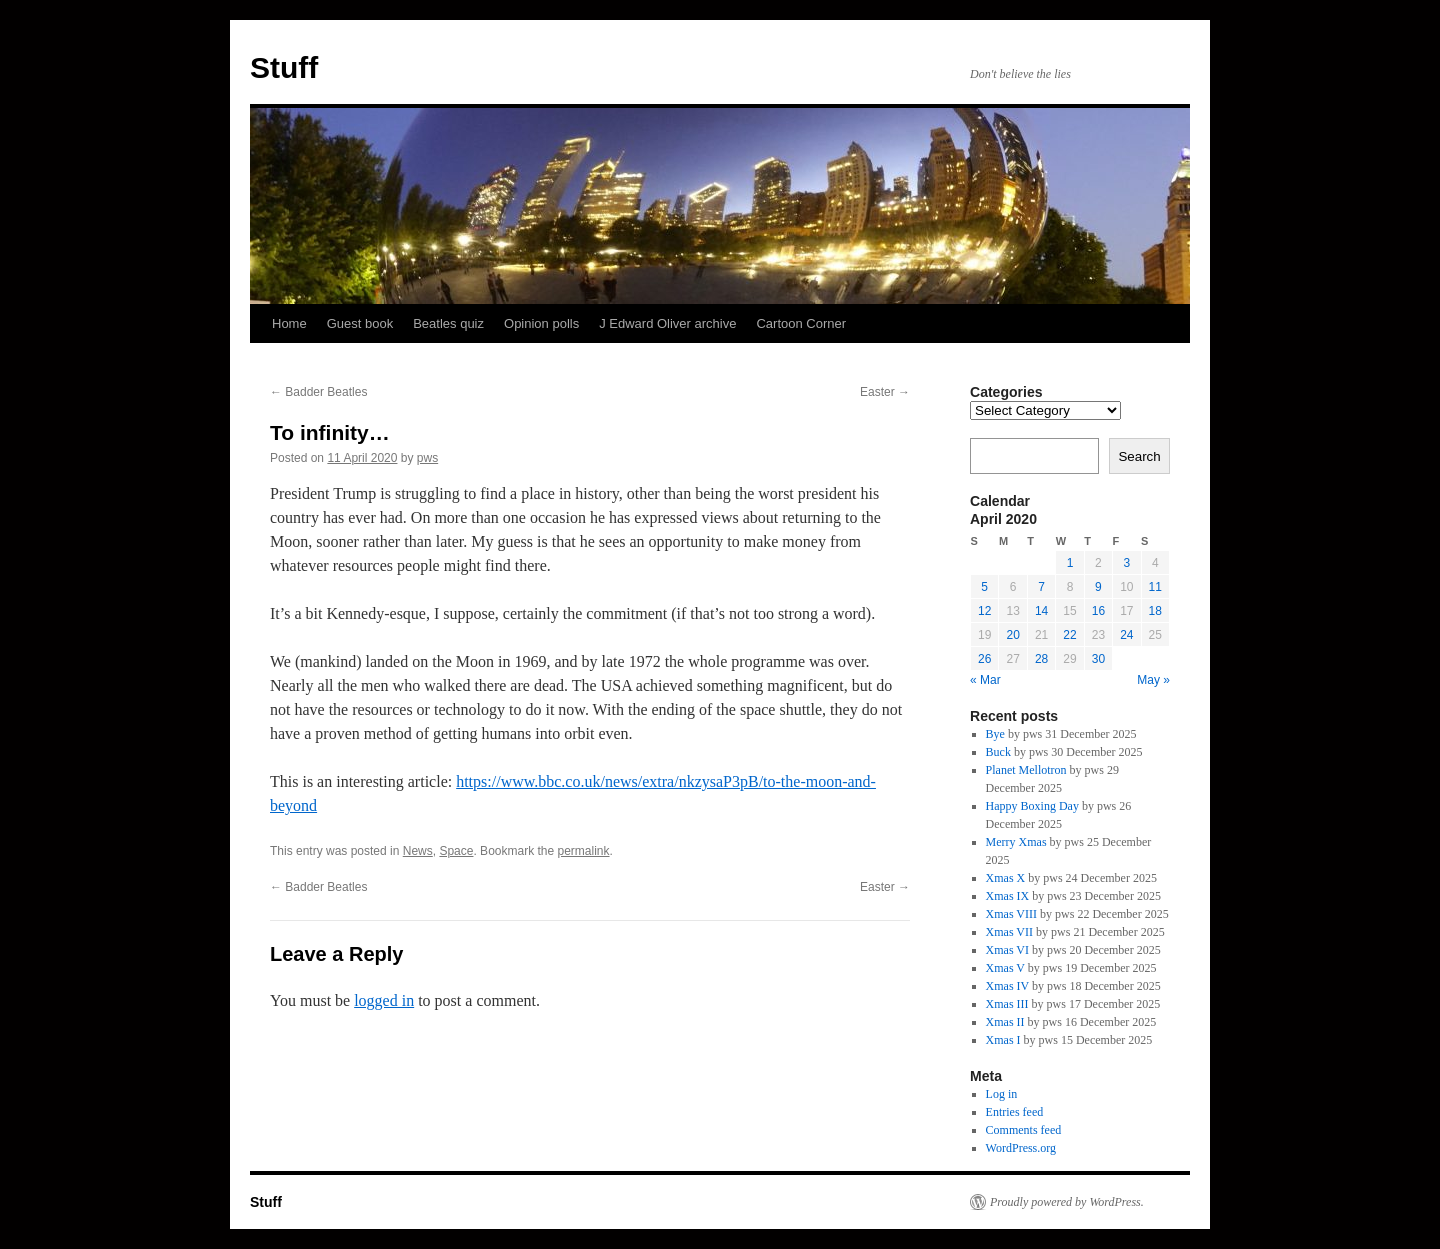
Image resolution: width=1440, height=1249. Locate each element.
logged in (384, 1000)
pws (427, 458)
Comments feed (1024, 1130)
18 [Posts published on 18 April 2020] (1155, 611)
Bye (995, 734)
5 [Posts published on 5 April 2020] (984, 587)
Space (456, 851)
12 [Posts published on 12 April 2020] (984, 611)
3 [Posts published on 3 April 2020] (1126, 563)
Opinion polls (541, 323)
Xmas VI (1007, 950)
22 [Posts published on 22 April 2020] (1069, 635)
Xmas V (1005, 968)
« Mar (985, 680)
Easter (885, 392)
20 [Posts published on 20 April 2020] (1012, 635)
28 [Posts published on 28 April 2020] (1041, 659)
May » (1153, 680)
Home (289, 323)
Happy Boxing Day (1032, 806)
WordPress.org (1021, 1148)
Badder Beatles (318, 392)
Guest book (360, 323)
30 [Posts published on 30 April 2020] (1098, 659)
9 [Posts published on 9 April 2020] (1098, 587)
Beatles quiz (448, 323)
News (418, 851)
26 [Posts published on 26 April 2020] (984, 659)
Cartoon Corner (801, 323)
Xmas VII (1009, 932)
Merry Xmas (1016, 842)
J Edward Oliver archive (667, 323)
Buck (998, 752)
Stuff (284, 67)
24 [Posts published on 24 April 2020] (1126, 635)
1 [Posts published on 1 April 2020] (1070, 563)
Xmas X (1006, 878)
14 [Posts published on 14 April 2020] (1041, 611)
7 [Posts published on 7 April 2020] (1041, 587)
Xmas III (1007, 1004)
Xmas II (1005, 1022)
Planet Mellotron (1026, 770)
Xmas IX (1008, 896)
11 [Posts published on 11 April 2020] (1155, 587)
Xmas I (1003, 1040)
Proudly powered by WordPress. (1067, 1202)
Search (1139, 456)
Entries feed (1015, 1112)
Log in (1002, 1094)
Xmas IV (1007, 986)
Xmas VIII (1011, 914)
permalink (584, 851)
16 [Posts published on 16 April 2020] (1098, 611)
